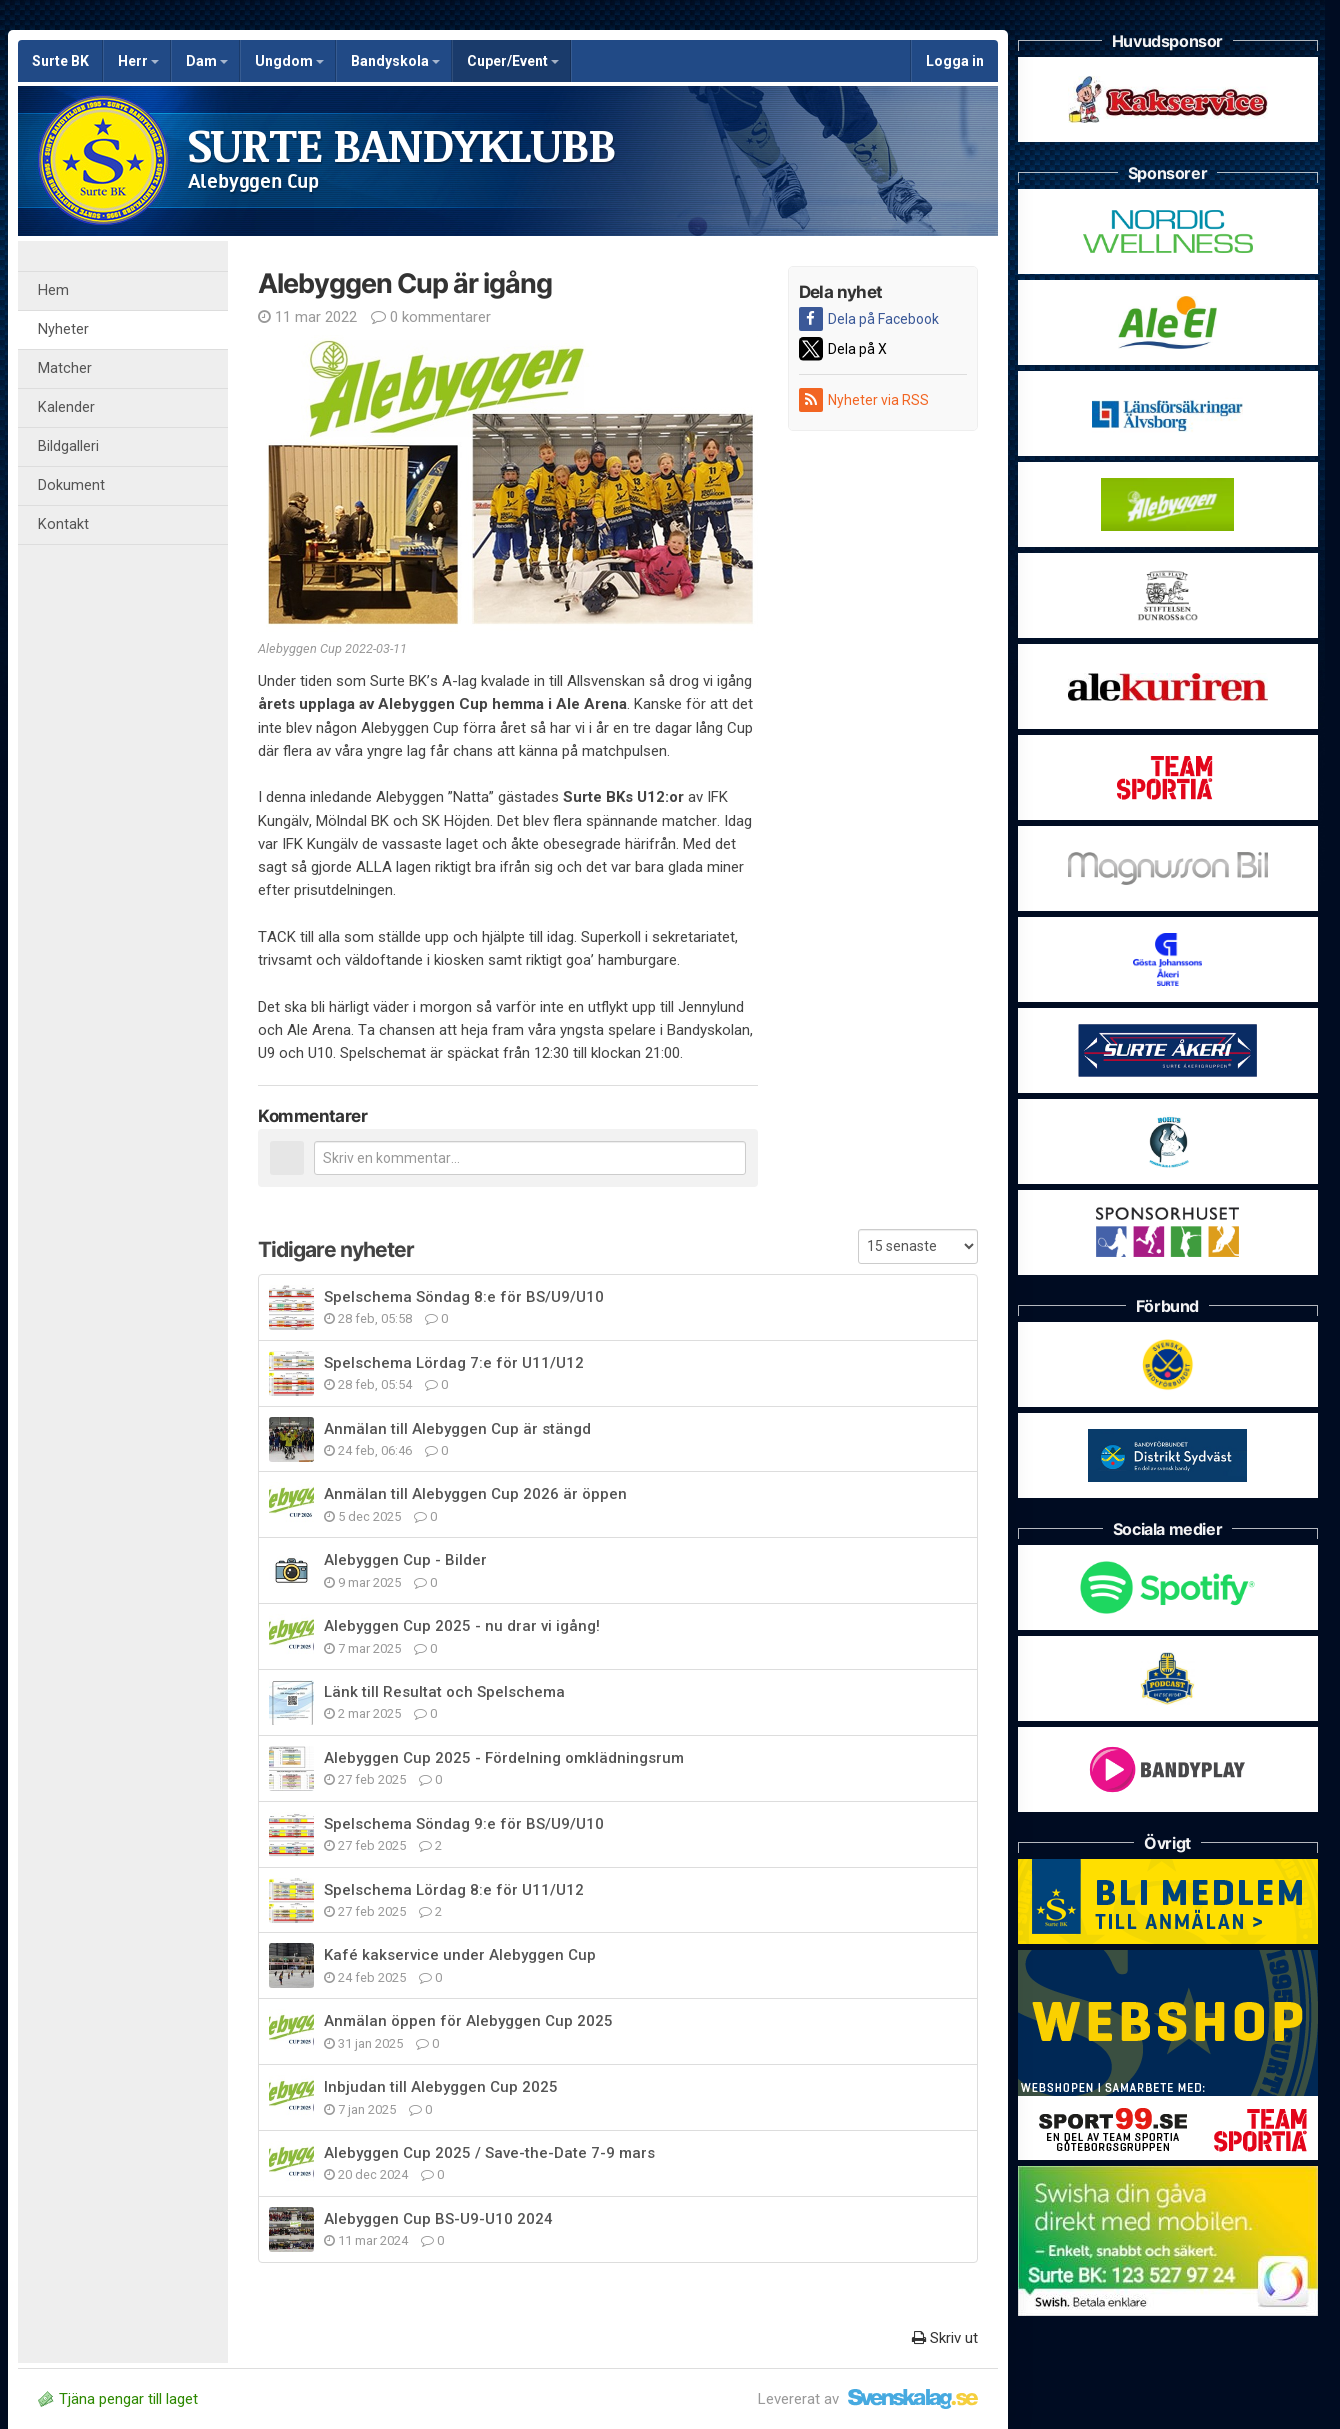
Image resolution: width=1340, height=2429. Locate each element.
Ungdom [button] (289, 61)
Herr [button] (138, 61)
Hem (53, 290)
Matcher (65, 368)
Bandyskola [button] (395, 61)
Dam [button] (207, 61)
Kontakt (63, 524)
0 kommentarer (431, 317)
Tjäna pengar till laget (118, 2399)
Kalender (66, 407)
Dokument (71, 485)
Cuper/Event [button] (513, 61)
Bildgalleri (68, 446)
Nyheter (63, 329)
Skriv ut (945, 2338)
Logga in (955, 61)
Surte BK (60, 61)
